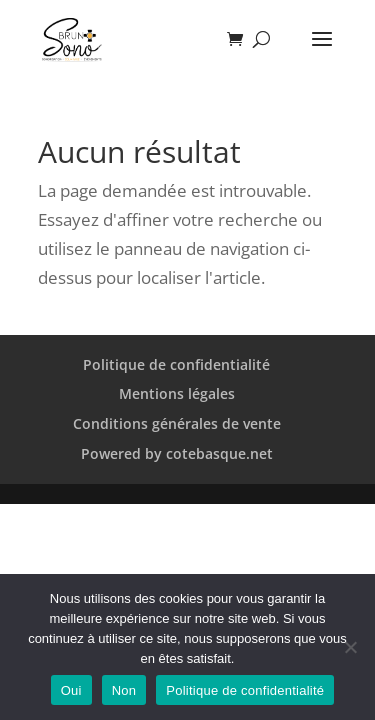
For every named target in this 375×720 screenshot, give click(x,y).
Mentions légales (177, 393)
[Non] (350, 647)
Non (124, 690)
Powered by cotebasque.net (177, 453)
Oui (71, 690)
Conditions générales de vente (177, 423)
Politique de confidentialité (176, 364)
